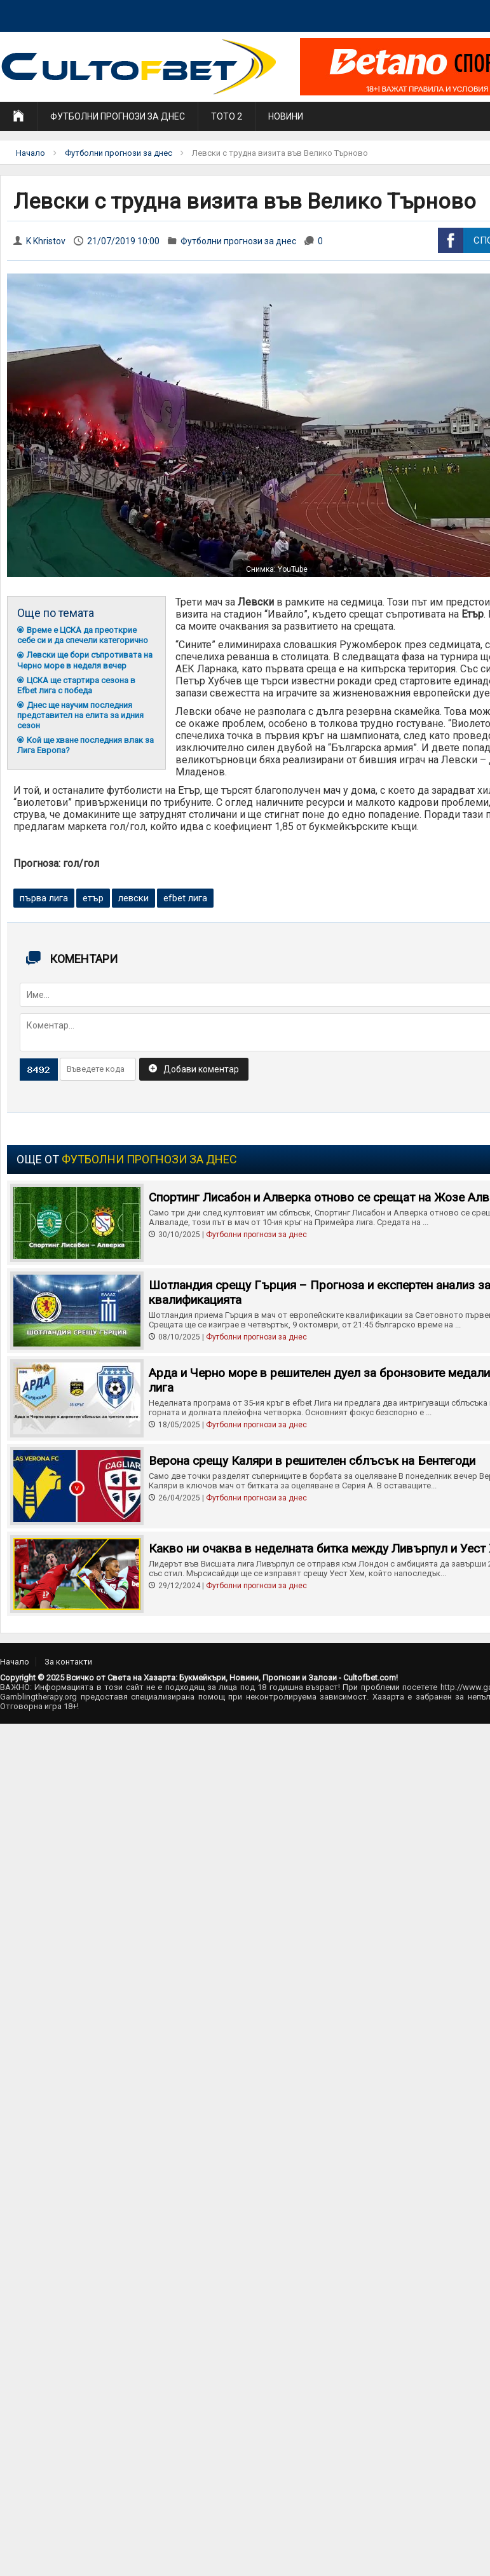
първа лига (44, 898)
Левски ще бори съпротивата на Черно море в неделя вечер (85, 660)
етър (93, 898)
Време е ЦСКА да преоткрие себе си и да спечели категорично (82, 635)
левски (133, 898)
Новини (285, 116)
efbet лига (185, 898)
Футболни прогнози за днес (117, 116)
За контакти (68, 1661)
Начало (30, 153)
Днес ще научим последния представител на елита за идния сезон (80, 715)
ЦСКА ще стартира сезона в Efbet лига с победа (76, 685)
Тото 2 (226, 116)
